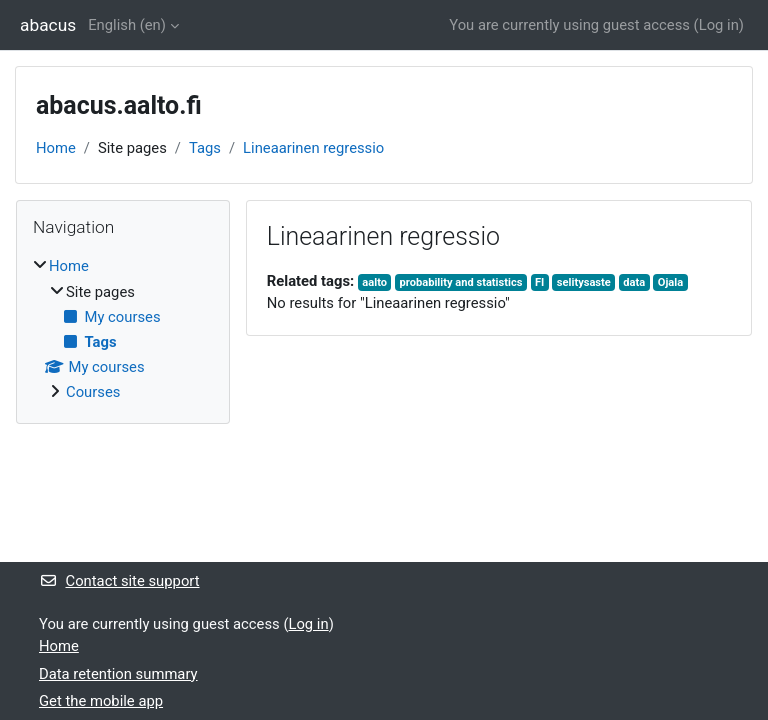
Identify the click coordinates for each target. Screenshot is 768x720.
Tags (205, 148)
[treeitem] (123, 329)
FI (539, 282)
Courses (93, 392)
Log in (719, 25)
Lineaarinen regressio (313, 148)
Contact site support (119, 581)
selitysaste (584, 282)
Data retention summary (118, 674)
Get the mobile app (101, 701)
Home (56, 148)
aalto (374, 282)
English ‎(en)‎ (127, 25)
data (634, 282)
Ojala (670, 282)
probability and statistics (461, 282)
